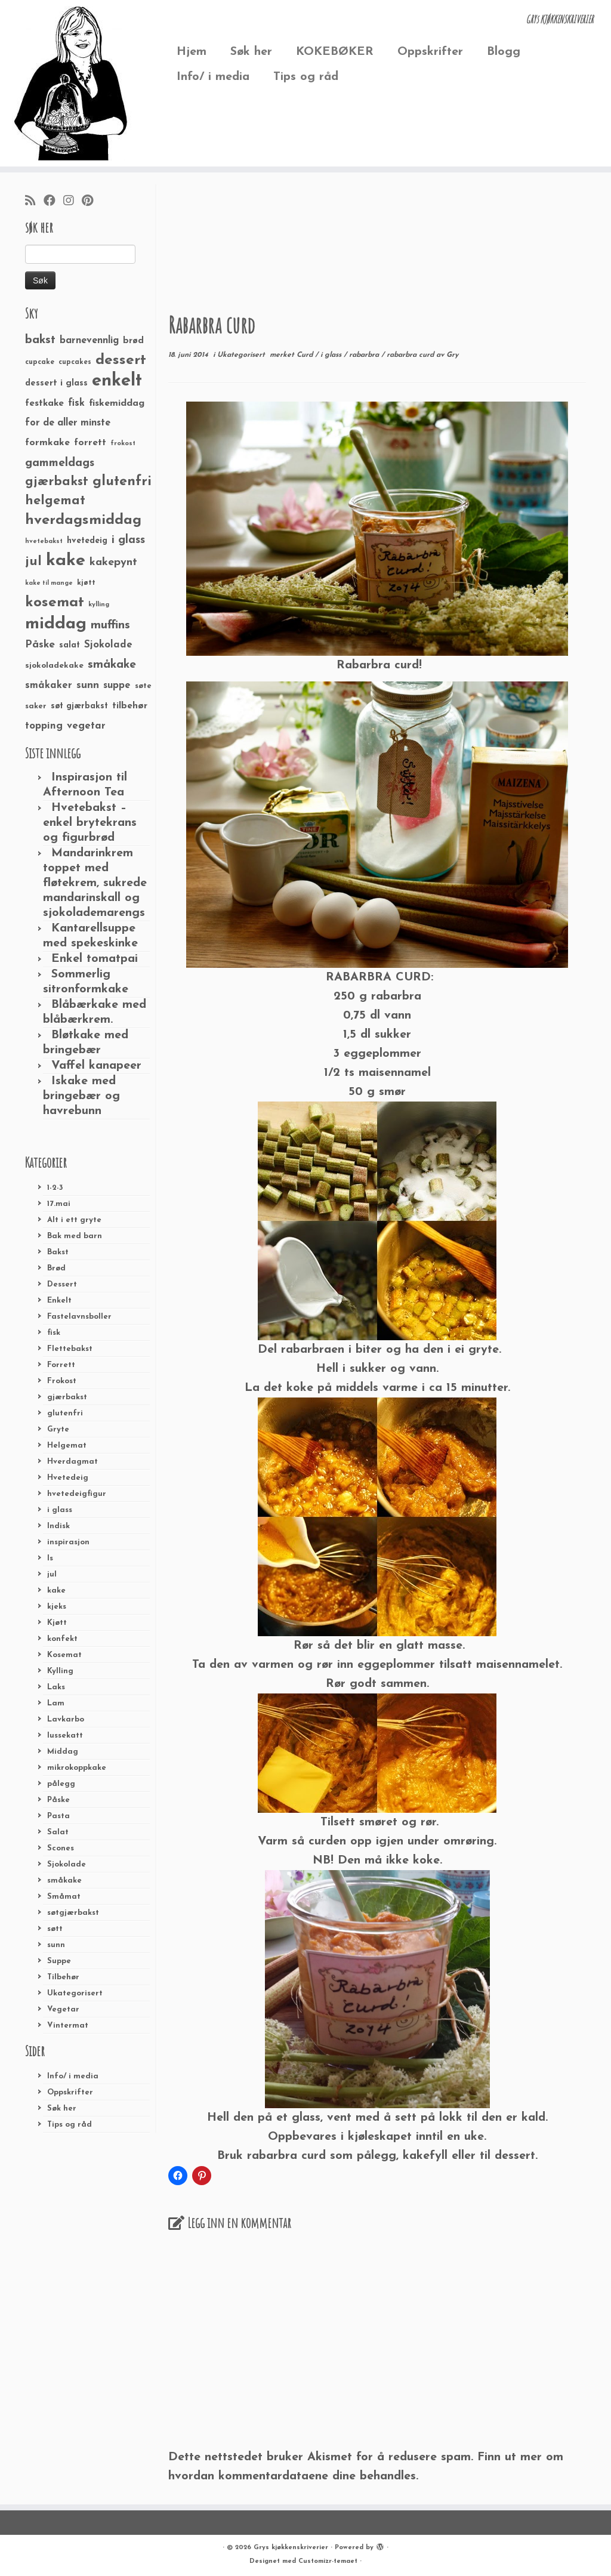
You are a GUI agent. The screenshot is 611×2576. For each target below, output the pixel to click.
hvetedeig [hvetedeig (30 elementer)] (87, 540)
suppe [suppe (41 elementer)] (117, 685)
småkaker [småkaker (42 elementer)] (48, 685)
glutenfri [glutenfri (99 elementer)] (122, 482)
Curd (306, 355)
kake (56, 1590)
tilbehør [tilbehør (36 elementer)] (129, 706)
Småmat (64, 1897)
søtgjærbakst (73, 1913)
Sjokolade (66, 1864)
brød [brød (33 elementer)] (133, 341)
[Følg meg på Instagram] (72, 201)
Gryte (58, 1429)
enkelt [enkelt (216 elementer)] (117, 381)
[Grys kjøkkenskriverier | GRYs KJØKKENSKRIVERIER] (71, 83)
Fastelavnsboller (79, 1317)
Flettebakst (69, 1349)
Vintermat (67, 2025)
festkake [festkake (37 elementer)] (44, 403)
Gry (452, 355)
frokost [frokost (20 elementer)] (122, 443)
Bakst (58, 1252)
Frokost (61, 1381)
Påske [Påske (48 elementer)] (40, 645)
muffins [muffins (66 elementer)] (110, 625)
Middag (62, 1752)
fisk (53, 1333)
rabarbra (365, 355)
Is (50, 1558)
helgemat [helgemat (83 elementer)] (55, 501)
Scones (60, 1848)
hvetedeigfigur (76, 1494)
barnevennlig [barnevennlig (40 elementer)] (89, 340)
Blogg (503, 52)
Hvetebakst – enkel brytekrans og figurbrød (90, 823)
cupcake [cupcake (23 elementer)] (39, 362)
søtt (55, 1929)
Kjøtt (57, 1623)
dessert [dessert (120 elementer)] (120, 360)
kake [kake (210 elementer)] (65, 560)
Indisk (58, 1526)
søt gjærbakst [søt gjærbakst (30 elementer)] (79, 706)
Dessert (62, 1284)
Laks (56, 1687)
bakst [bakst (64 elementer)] (40, 340)
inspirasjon (68, 1542)
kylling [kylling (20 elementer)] (98, 604)
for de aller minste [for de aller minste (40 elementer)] (67, 423)
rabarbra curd (411, 355)
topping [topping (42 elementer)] (44, 726)
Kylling (60, 1671)
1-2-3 (55, 1188)
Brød (56, 1268)
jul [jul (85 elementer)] (33, 562)
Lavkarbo (65, 1719)
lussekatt (65, 1735)
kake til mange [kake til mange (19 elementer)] (49, 583)
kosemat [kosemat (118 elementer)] (54, 603)
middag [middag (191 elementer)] (56, 624)
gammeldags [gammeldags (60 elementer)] (59, 463)
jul (52, 1574)
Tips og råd (305, 77)
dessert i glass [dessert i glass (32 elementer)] (56, 383)
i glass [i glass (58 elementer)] (128, 540)
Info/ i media (213, 77)
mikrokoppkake (76, 1768)
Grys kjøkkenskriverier (291, 2547)
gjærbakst (67, 1397)
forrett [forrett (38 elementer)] (90, 443)
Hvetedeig (67, 1478)
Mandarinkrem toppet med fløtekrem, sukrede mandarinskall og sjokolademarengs (95, 883)
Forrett (61, 1365)
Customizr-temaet (327, 2561)
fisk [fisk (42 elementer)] (76, 403)
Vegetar (63, 2009)
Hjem (191, 52)
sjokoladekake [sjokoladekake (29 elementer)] (54, 666)
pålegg (61, 1784)
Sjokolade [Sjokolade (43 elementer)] (108, 645)
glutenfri (65, 1413)
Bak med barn (74, 1236)
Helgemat (67, 1445)
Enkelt (59, 1300)
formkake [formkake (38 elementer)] (47, 443)
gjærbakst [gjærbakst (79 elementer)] (56, 482)
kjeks (56, 1607)
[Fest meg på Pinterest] (91, 201)
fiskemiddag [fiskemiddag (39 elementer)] (116, 403)
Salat (58, 1832)
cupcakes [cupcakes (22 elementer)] (74, 362)
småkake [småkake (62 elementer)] (112, 665)
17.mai (58, 1204)
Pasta (58, 1816)
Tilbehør (63, 1977)
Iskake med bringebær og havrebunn (81, 1096)
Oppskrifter (430, 52)
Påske (58, 1800)
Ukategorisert (75, 1993)
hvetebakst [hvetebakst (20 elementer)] (44, 541)
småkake (64, 1880)
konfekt (62, 1639)
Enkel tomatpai (94, 959)
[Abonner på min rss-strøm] (34, 201)
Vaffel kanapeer (96, 1066)
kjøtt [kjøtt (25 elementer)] (86, 583)
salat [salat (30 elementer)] (69, 645)
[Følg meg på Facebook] (53, 201)
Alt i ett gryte (74, 1220)
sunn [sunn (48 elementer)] (87, 685)
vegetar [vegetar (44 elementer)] (86, 726)
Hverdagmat (72, 1462)
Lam (55, 1703)
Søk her (251, 52)
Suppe (59, 1961)
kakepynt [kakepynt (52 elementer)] (113, 562)
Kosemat (64, 1655)
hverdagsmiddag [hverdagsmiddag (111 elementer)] (83, 520)
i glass (59, 1510)
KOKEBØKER (335, 52)
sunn (56, 1945)
